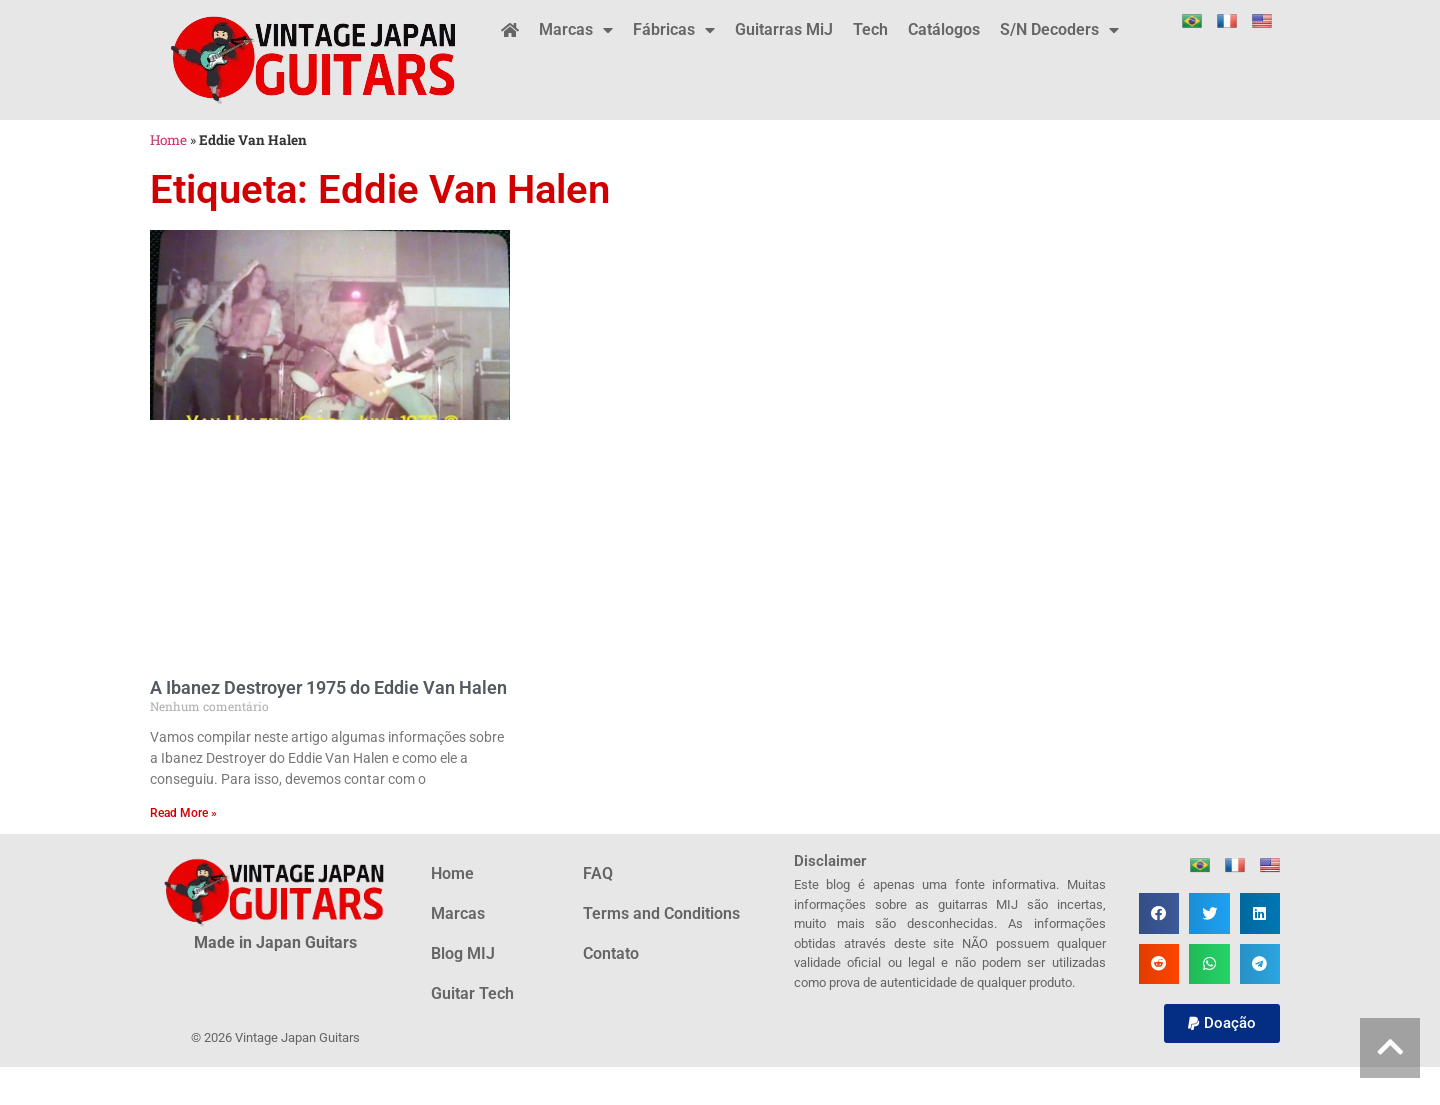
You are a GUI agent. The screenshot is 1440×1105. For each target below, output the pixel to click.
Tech (870, 29)
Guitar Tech (472, 993)
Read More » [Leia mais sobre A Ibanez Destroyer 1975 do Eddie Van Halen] (183, 813)
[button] (1159, 913)
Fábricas (674, 30)
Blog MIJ (463, 953)
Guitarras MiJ (784, 29)
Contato (611, 953)
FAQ (598, 873)
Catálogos (944, 29)
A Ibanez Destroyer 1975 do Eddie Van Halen (328, 687)
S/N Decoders (1059, 30)
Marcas (576, 30)
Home (168, 140)
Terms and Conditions (661, 913)
